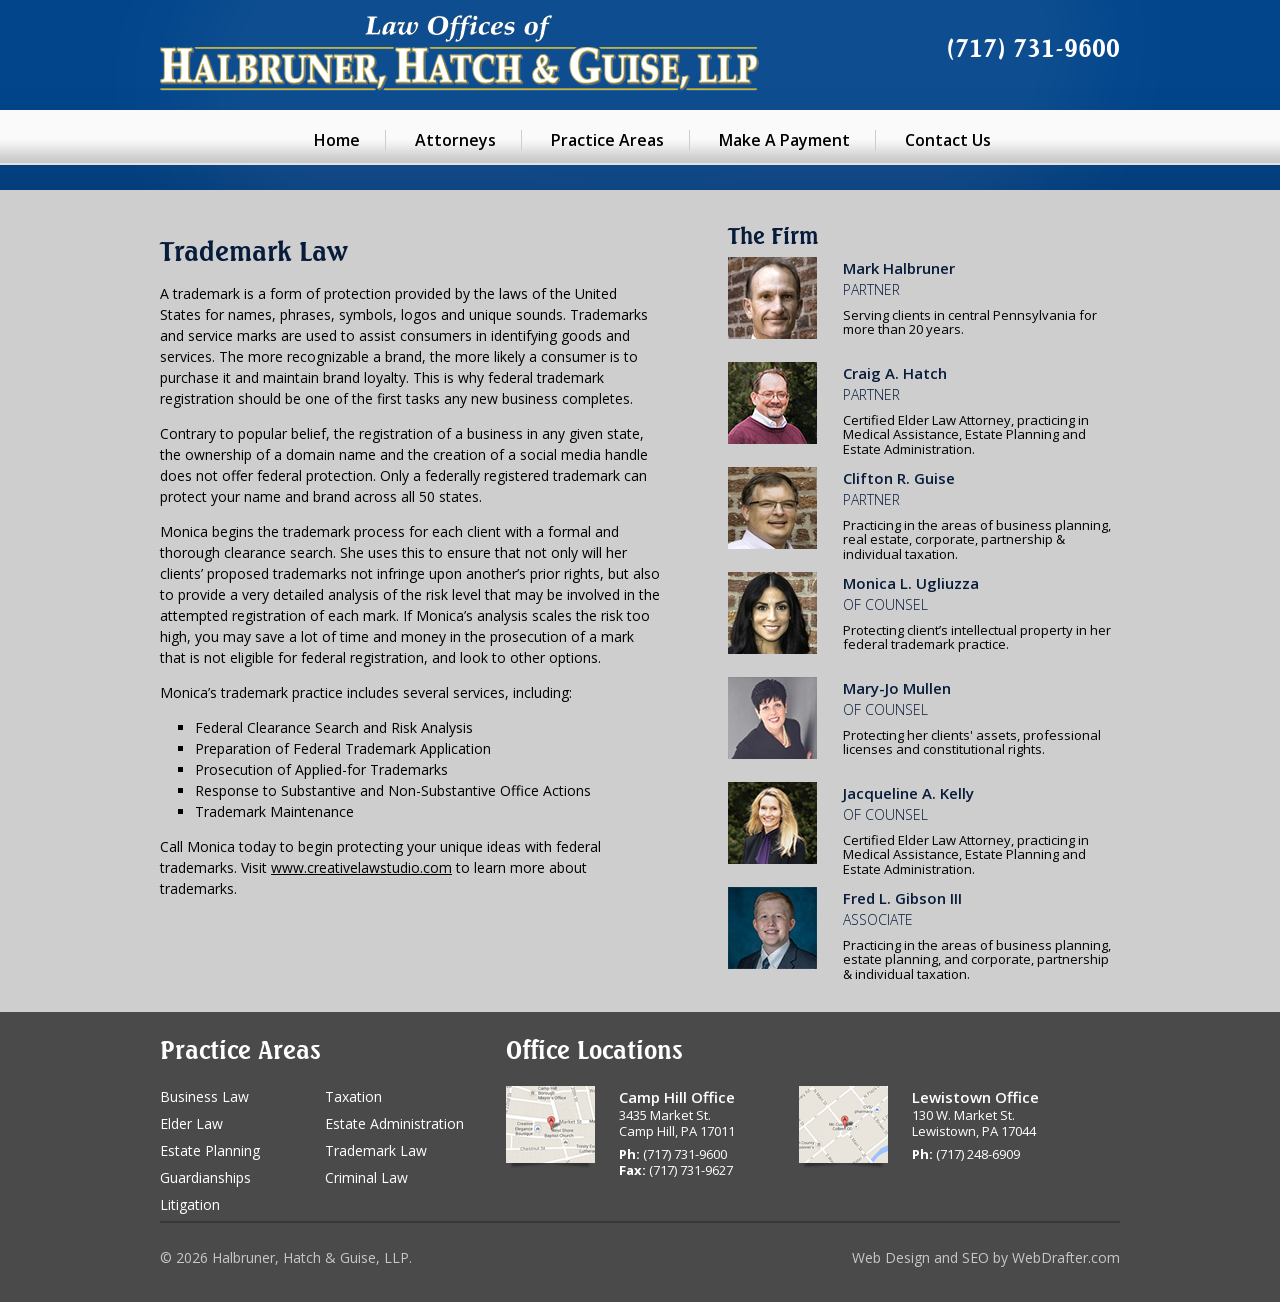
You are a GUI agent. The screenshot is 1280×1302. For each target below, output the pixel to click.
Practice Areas (607, 140)
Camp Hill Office (677, 1097)
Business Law (204, 1096)
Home (337, 140)
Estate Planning (210, 1150)
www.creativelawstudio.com (361, 867)
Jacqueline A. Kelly (908, 793)
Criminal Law (366, 1177)
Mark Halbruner (899, 268)
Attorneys (455, 140)
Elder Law (191, 1123)
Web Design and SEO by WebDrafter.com (986, 1257)
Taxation (353, 1096)
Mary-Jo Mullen (897, 688)
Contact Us (948, 140)
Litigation (190, 1204)
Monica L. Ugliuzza (911, 583)
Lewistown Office (975, 1097)
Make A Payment (784, 140)
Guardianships (205, 1177)
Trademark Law (376, 1150)
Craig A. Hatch (895, 373)
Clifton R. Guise (899, 478)
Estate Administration (394, 1123)
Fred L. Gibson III (902, 898)
